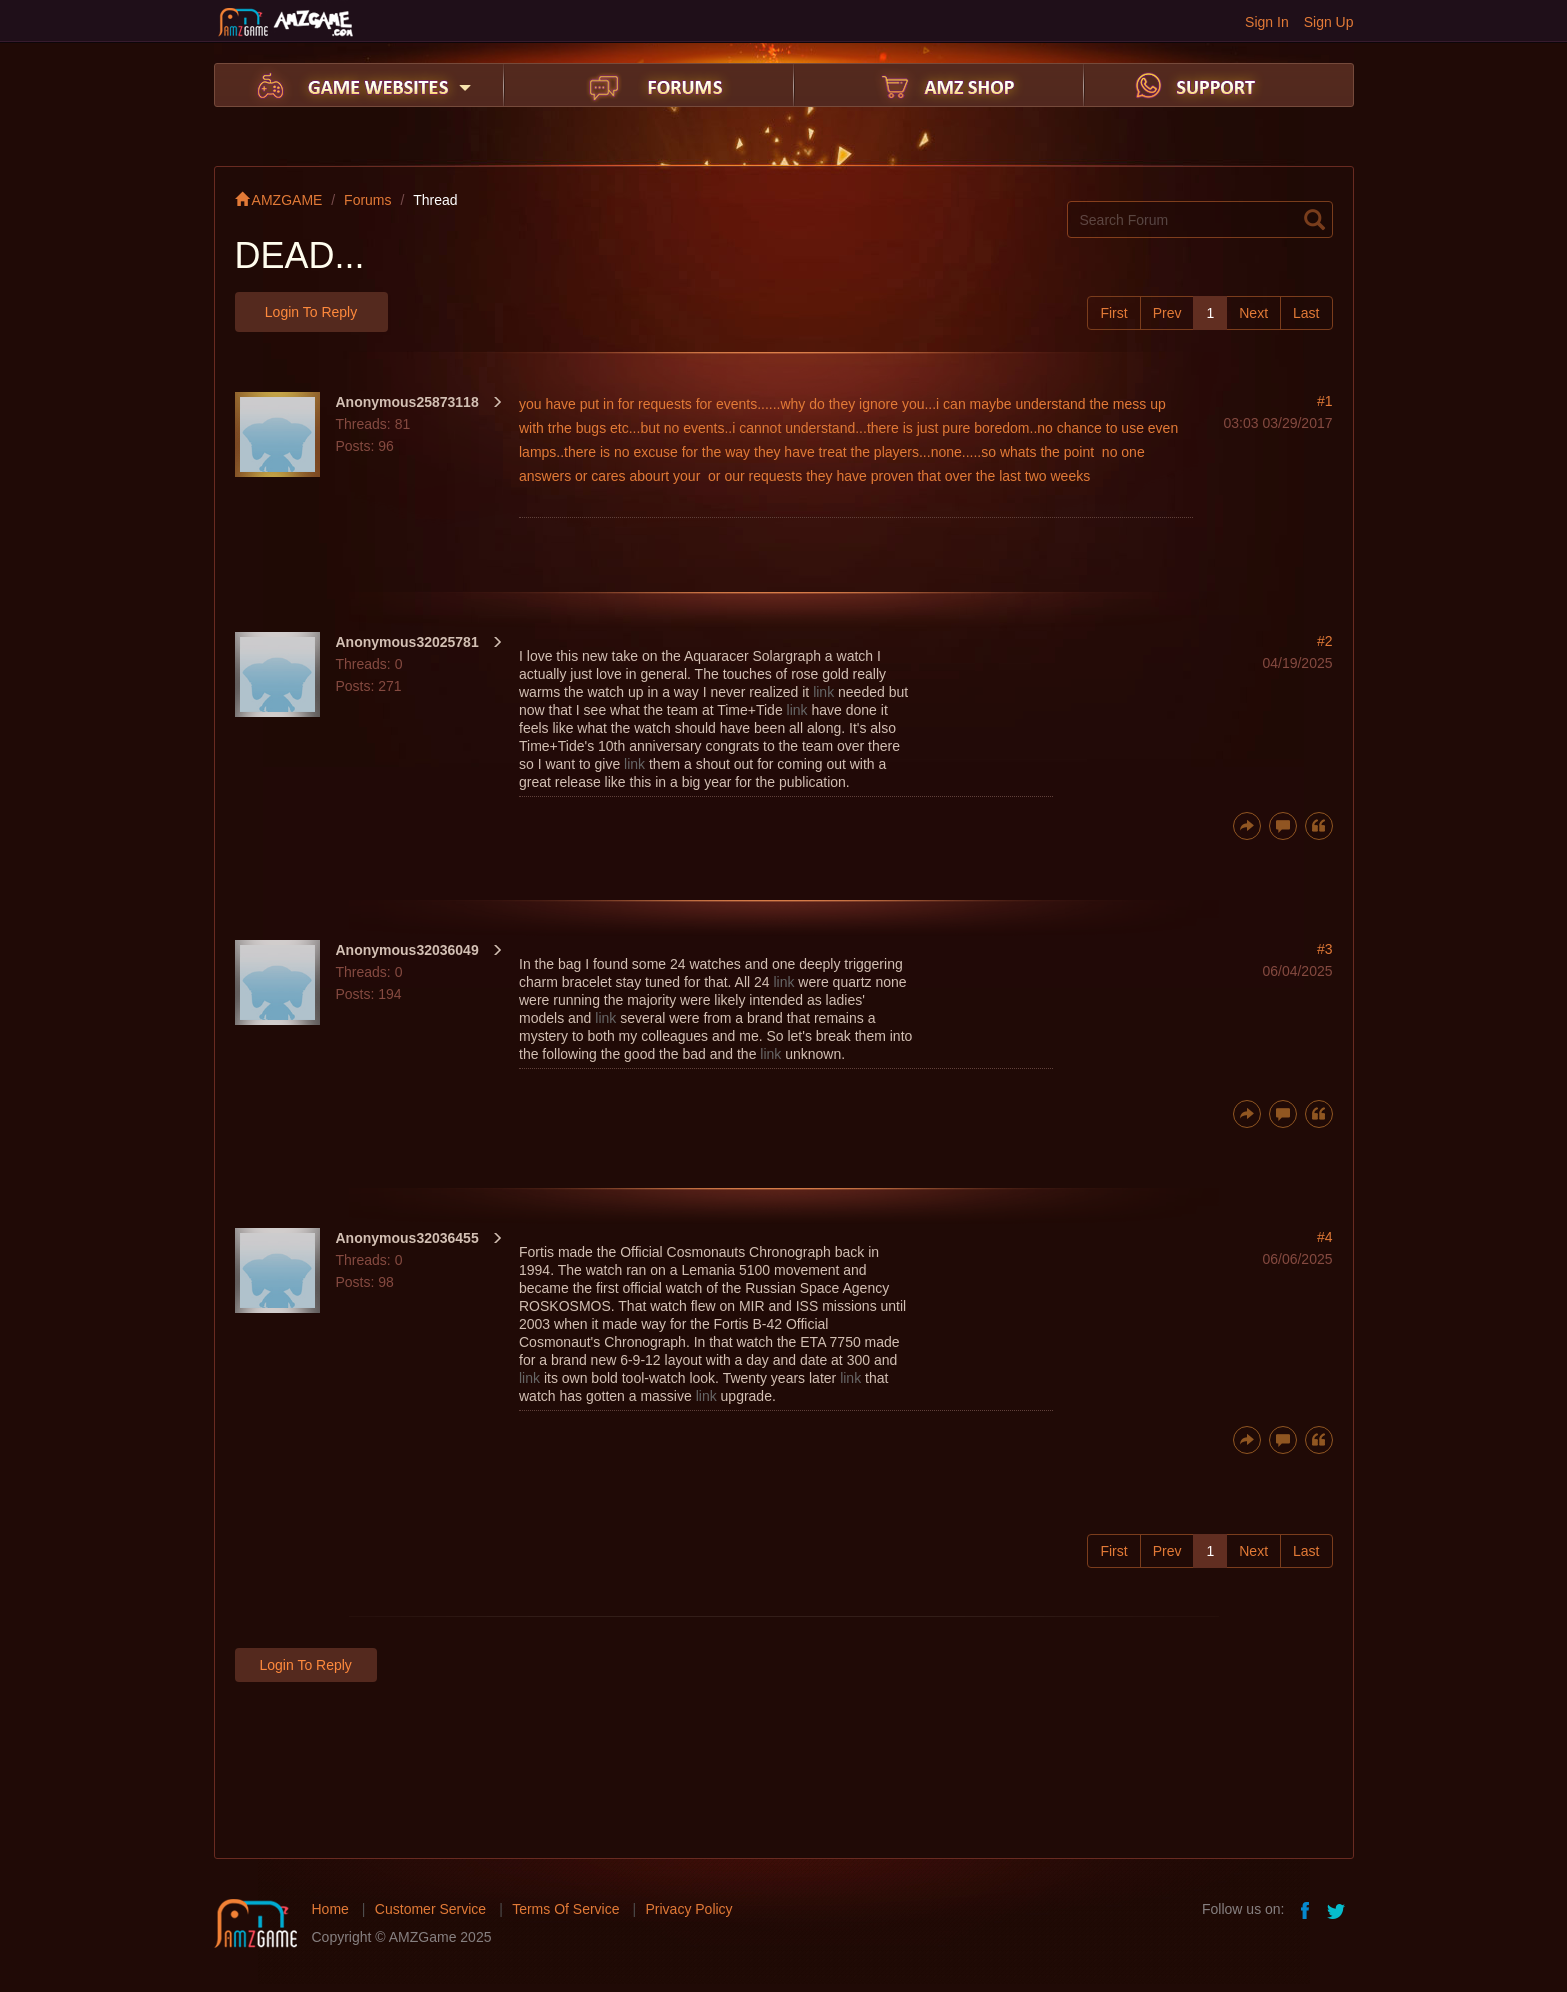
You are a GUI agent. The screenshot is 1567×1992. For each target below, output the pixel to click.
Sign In (1267, 22)
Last (1306, 313)
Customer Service (430, 1909)
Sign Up (1329, 22)
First (1113, 313)
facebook (1306, 1909)
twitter (1338, 1909)
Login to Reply (311, 312)
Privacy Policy (688, 1909)
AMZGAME (279, 200)
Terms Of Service (565, 1909)
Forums (367, 200)
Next (1253, 313)
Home (330, 1909)
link (823, 692)
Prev (1167, 313)
